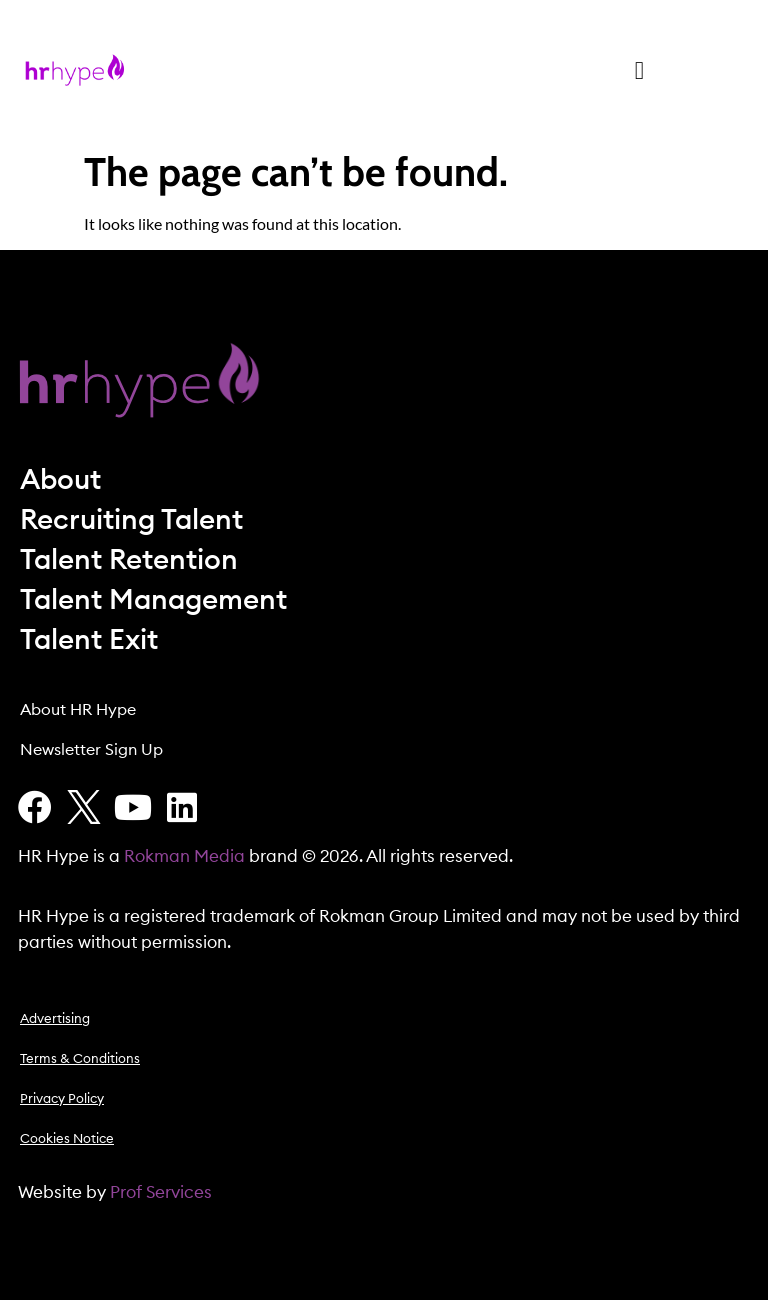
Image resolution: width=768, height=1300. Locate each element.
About (60, 480)
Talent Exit (89, 640)
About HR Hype (78, 710)
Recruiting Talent (131, 520)
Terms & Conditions (80, 1059)
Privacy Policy (62, 1099)
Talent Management (153, 600)
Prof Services (161, 1192)
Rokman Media (184, 856)
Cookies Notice (67, 1139)
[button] (640, 70)
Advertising (55, 1019)
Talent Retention (129, 560)
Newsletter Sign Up (91, 750)
